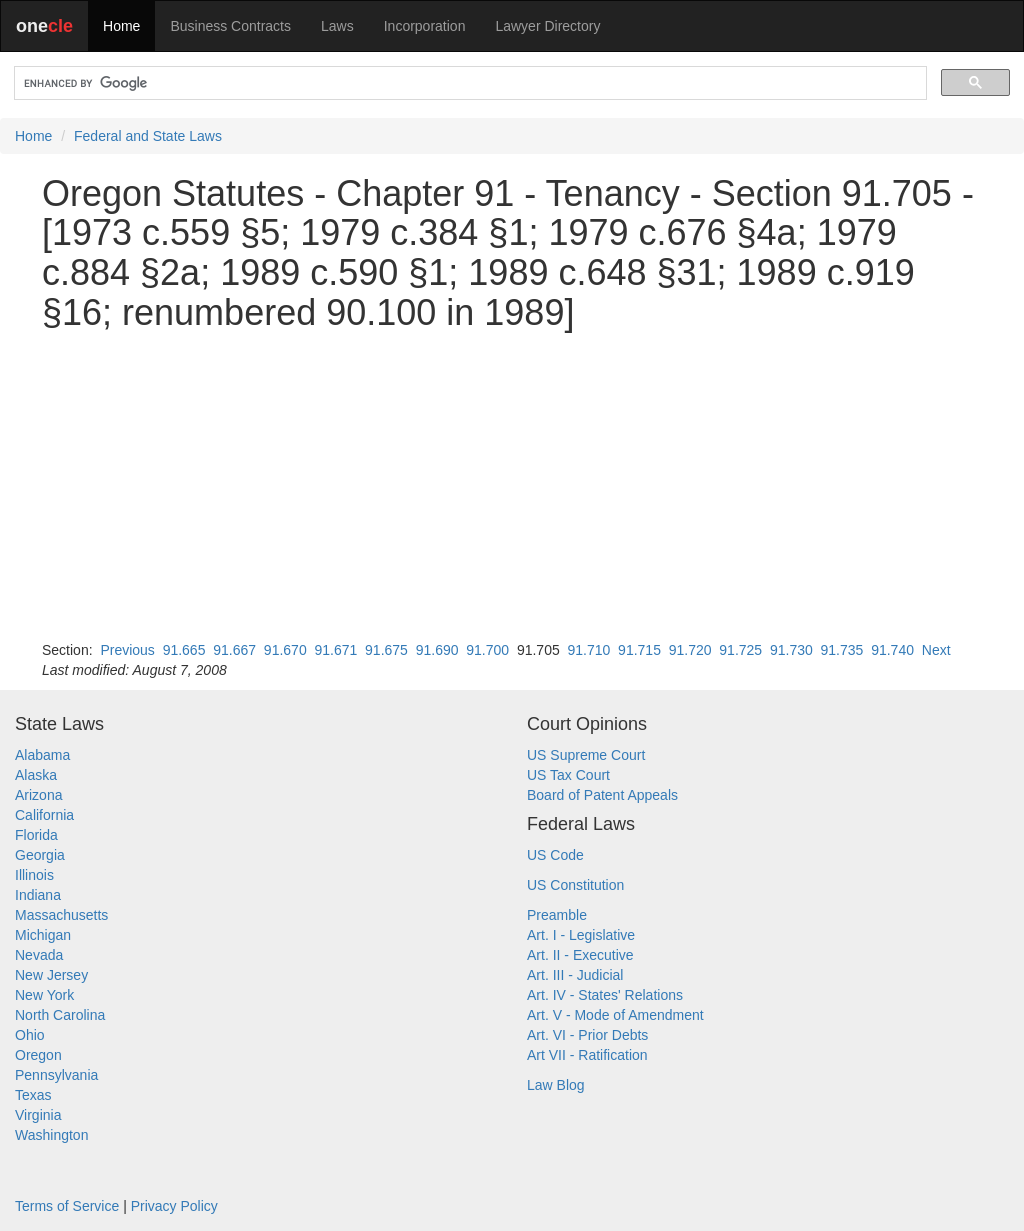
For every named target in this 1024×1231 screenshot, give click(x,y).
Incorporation (425, 26)
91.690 (437, 650)
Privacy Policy (174, 1206)
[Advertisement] (512, 486)
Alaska (36, 775)
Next (936, 650)
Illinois (34, 875)
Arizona (38, 795)
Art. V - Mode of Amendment (615, 1015)
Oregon (38, 1055)
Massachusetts (61, 915)
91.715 (639, 650)
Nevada (39, 955)
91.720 (690, 650)
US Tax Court (568, 775)
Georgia (40, 855)
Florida (36, 835)
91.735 (842, 650)
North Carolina (60, 1015)
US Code (555, 855)
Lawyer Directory (547, 26)
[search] (468, 83)
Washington (51, 1135)
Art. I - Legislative (581, 935)
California (44, 815)
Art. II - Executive (580, 955)
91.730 (791, 650)
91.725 (740, 650)
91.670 (285, 650)
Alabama (42, 755)
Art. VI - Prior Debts (587, 1035)
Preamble (557, 915)
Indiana (38, 895)
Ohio (30, 1035)
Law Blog (556, 1085)
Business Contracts (230, 26)
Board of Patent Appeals (602, 795)
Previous (127, 650)
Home (121, 26)
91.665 (184, 650)
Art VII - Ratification (587, 1055)
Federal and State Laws (148, 136)
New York (44, 995)
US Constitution (575, 885)
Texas (33, 1095)
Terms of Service (67, 1206)
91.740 (892, 650)
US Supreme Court (586, 755)
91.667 (234, 650)
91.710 (589, 650)
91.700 (487, 650)
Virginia (38, 1115)
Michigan (43, 935)
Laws (337, 26)
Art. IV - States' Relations (605, 995)
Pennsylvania (56, 1075)
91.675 (386, 650)
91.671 (335, 650)
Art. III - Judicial (575, 975)
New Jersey (51, 975)
